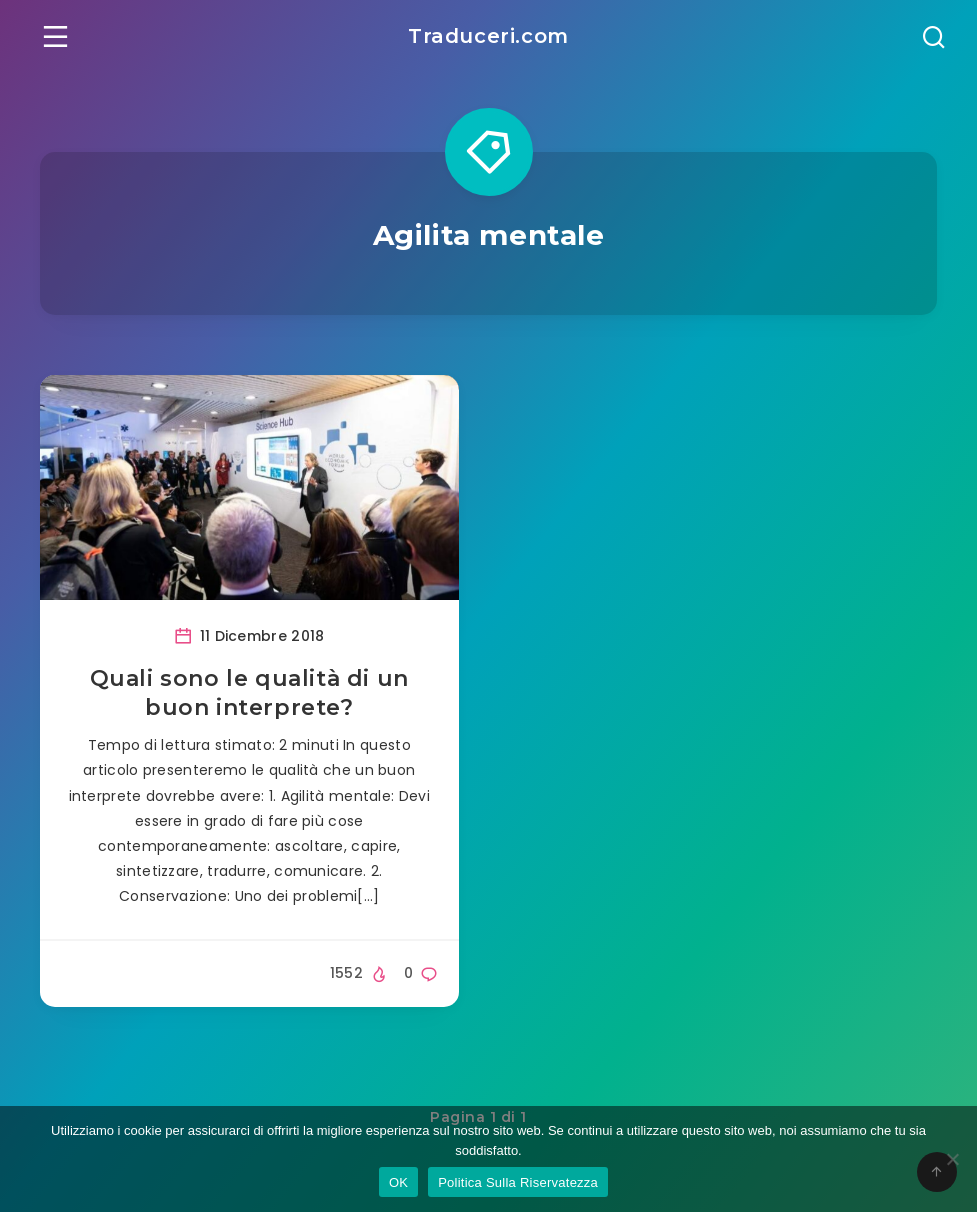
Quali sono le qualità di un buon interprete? (249, 693)
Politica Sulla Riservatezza (518, 1182)
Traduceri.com (488, 36)
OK (398, 1182)
